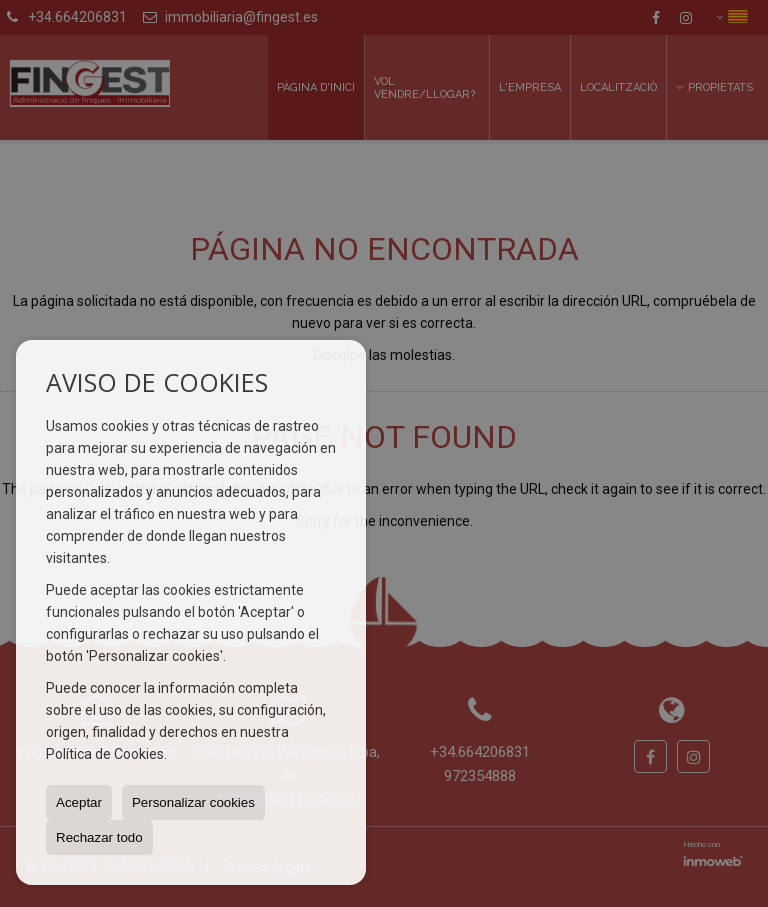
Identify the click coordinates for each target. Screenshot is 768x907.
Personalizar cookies (193, 802)
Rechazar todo (99, 837)
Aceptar (79, 802)
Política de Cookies (105, 754)
